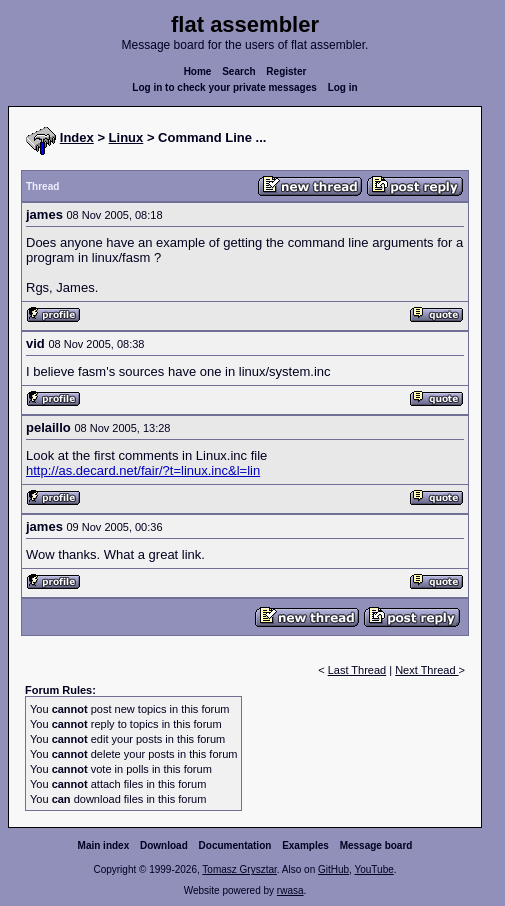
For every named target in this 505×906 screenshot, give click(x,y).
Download (164, 845)
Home (198, 71)
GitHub (333, 869)
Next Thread (426, 670)
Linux (126, 137)
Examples (305, 845)
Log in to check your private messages (224, 87)
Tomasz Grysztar (239, 869)
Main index (104, 845)
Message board (376, 845)
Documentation (235, 845)
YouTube (373, 869)
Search (238, 71)
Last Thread (357, 670)
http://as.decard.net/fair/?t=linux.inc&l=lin (143, 470)
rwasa (290, 890)
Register (286, 71)
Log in (343, 87)
